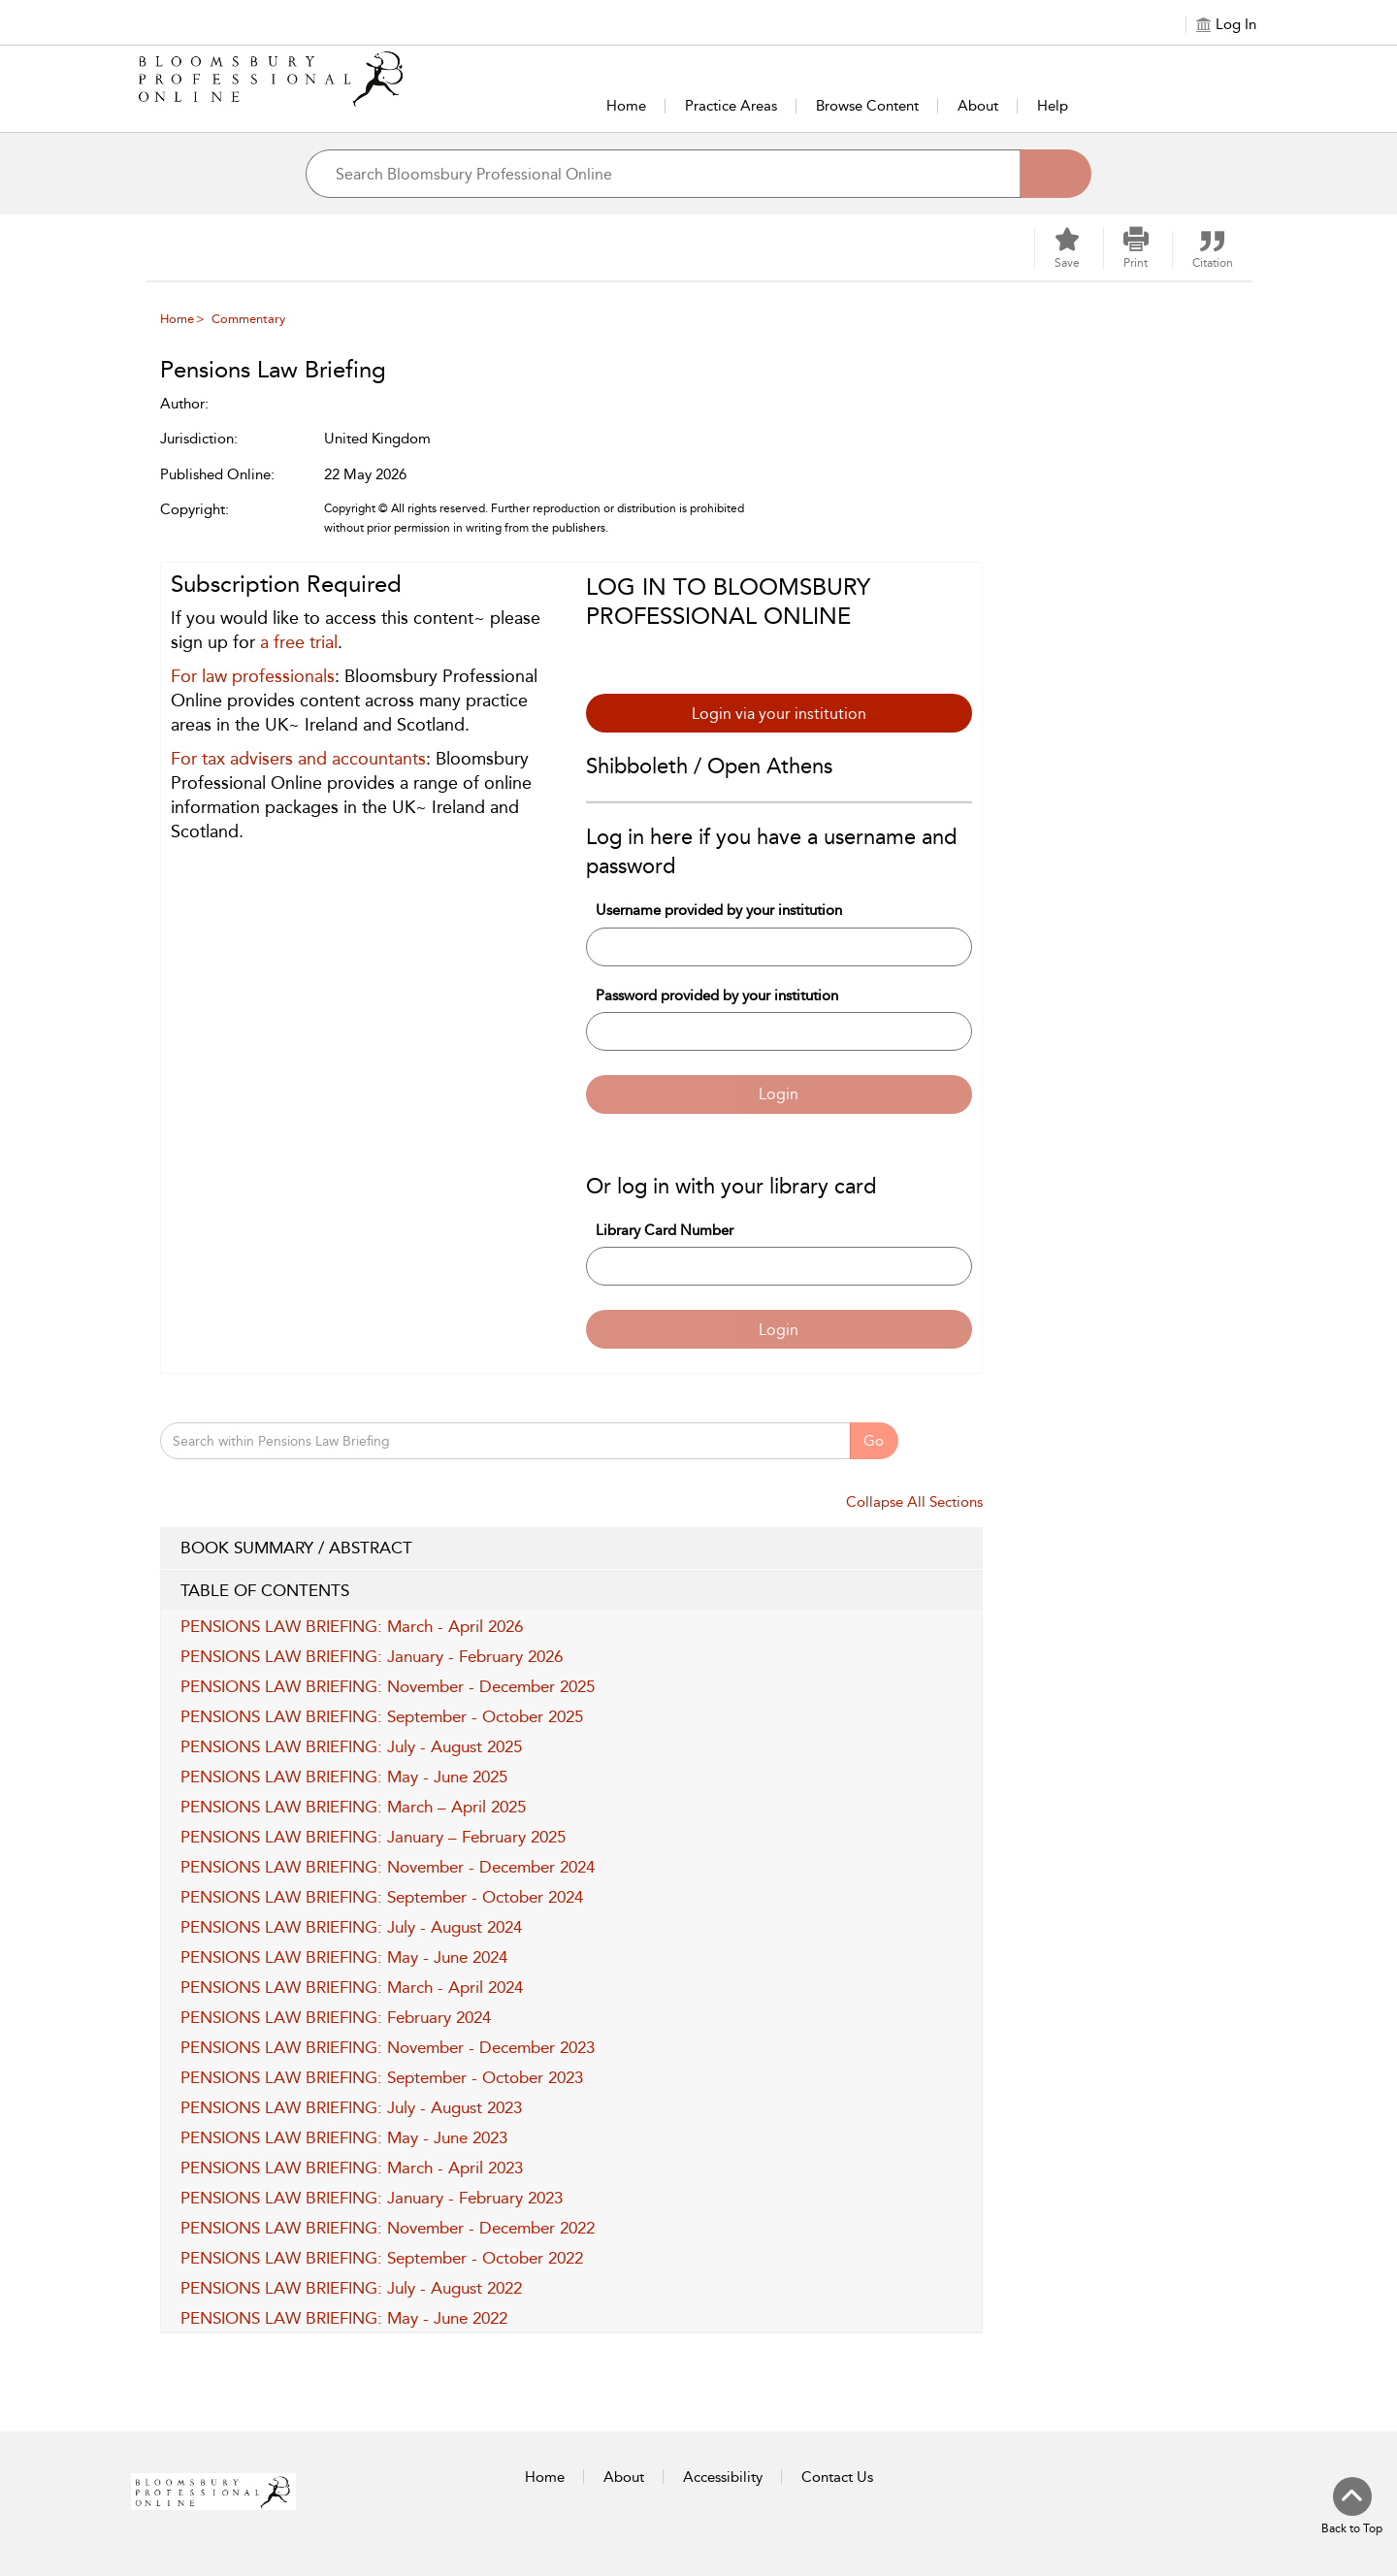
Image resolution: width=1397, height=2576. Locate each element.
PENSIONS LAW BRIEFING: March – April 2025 (353, 1806)
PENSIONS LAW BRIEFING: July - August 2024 (351, 1927)
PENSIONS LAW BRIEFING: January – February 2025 (373, 1836)
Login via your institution (779, 713)
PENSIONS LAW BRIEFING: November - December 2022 (387, 2227)
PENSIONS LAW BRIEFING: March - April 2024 (351, 1987)
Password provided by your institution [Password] (717, 995)
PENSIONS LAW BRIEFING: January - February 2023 (371, 2197)
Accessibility (723, 2477)
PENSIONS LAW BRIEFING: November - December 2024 (387, 1866)
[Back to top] (1351, 2507)
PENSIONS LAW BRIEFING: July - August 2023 (351, 2107)
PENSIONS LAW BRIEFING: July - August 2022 (351, 2288)
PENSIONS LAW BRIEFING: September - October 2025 (381, 1716)
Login (778, 1094)
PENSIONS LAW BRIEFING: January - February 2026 (371, 1656)
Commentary (248, 318)
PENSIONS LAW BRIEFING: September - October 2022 (381, 2257)
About (978, 105)
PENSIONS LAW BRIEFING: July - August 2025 (351, 1746)
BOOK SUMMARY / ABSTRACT (571, 1548)
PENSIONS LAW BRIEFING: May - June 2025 (343, 1776)
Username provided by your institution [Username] (719, 910)
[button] (1136, 248)
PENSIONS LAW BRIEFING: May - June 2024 (343, 1957)
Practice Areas (731, 105)
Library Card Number (664, 1230)
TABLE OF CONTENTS (571, 1591)
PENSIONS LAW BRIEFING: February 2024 (335, 2017)
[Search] (1055, 173)
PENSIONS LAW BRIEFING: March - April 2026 (351, 1626)
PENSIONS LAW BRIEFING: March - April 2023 (351, 2167)
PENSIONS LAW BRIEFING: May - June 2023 (343, 2137)
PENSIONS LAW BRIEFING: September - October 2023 (381, 2077)
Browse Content (867, 105)
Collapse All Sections (914, 1502)
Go (873, 1441)
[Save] (1067, 249)
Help (1052, 105)
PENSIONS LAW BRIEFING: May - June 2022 (343, 2318)
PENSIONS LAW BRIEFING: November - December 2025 (387, 1686)
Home (626, 105)
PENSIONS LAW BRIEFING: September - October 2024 (381, 1897)
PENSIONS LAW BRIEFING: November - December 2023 (387, 2047)
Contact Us (837, 2477)
